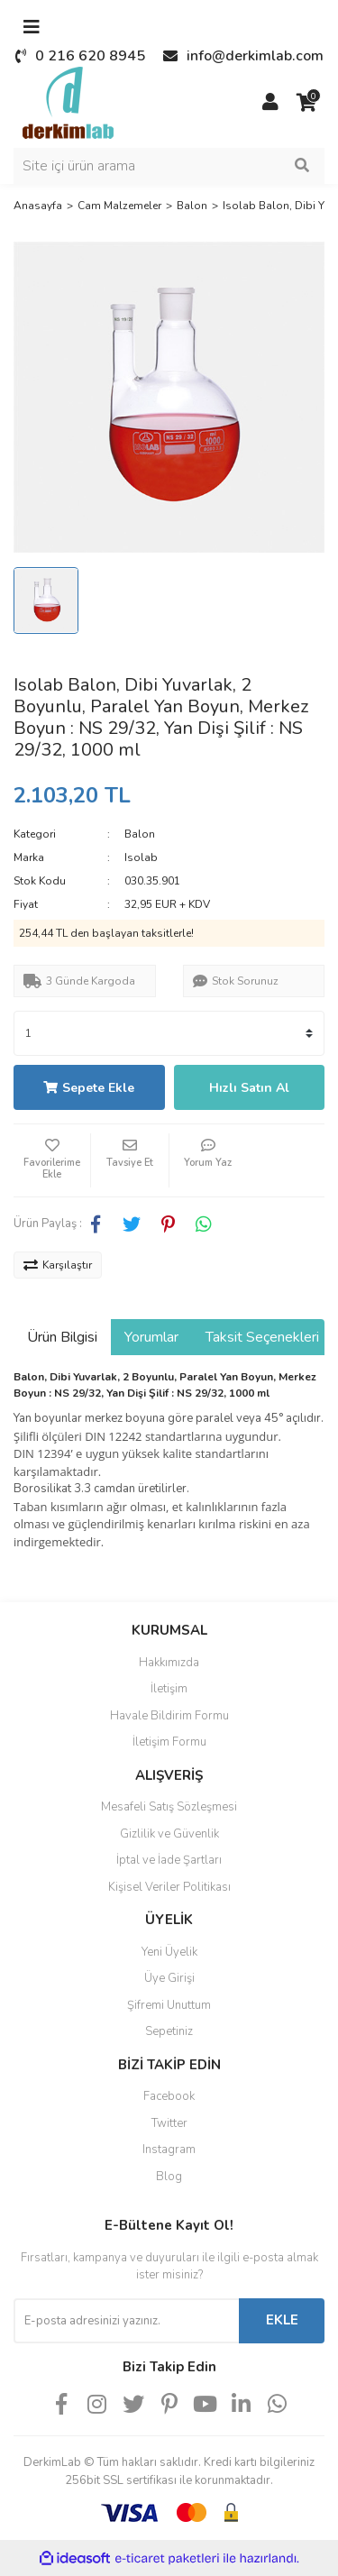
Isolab (141, 857)
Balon (139, 834)
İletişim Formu (169, 1742)
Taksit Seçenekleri (262, 1337)
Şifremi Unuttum (169, 2005)
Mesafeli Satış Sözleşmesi (169, 1807)
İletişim (169, 1689)
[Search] (169, 166)
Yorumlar (151, 1337)
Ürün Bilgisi (62, 1337)
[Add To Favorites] (52, 1160)
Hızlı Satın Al (249, 1087)
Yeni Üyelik (169, 1952)
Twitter (169, 2123)
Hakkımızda (169, 1663)
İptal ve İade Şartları (169, 1860)
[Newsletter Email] (126, 2320)
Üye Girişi (169, 1978)
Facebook (169, 2096)
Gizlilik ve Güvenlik (169, 1834)
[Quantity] (169, 1033)
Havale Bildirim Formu (169, 1716)
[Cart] (306, 103)
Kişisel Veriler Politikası (169, 1887)
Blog (169, 2176)
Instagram (169, 2149)
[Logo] (68, 102)
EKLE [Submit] (282, 2320)
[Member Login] (270, 102)
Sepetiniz (169, 2031)
